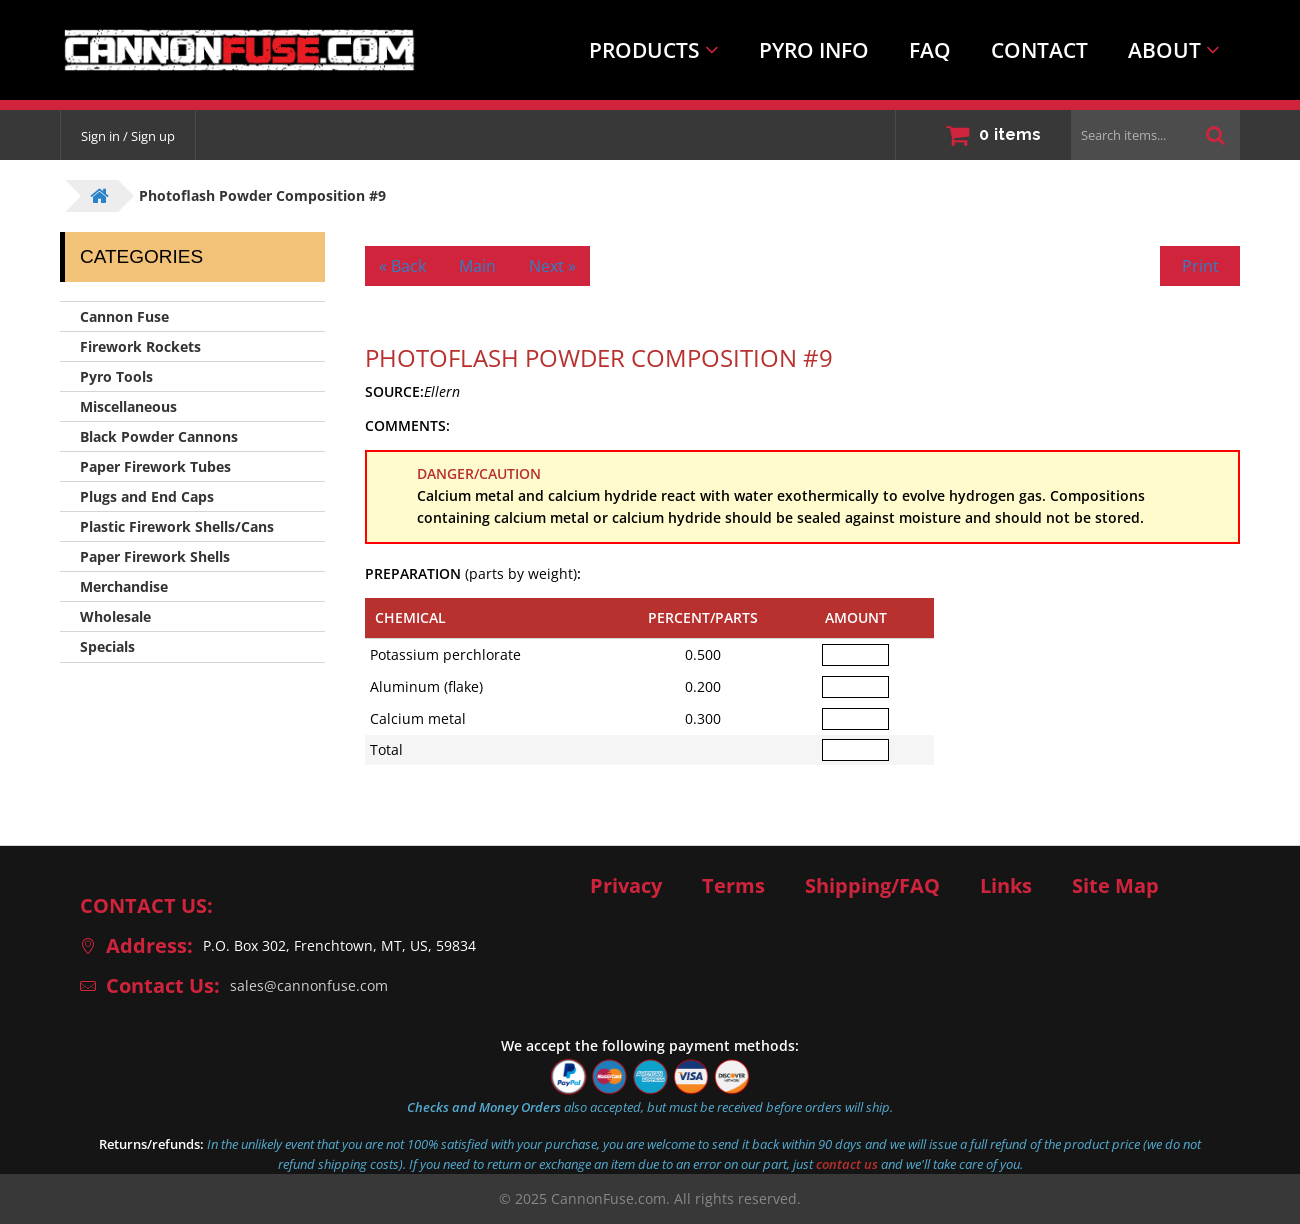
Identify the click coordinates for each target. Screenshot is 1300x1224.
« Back (402, 266)
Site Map (1115, 886)
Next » (552, 266)
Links (1006, 886)
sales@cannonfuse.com (309, 985)
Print (1200, 266)
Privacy (626, 886)
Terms (733, 886)
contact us (847, 1164)
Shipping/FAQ (872, 886)
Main (477, 266)
